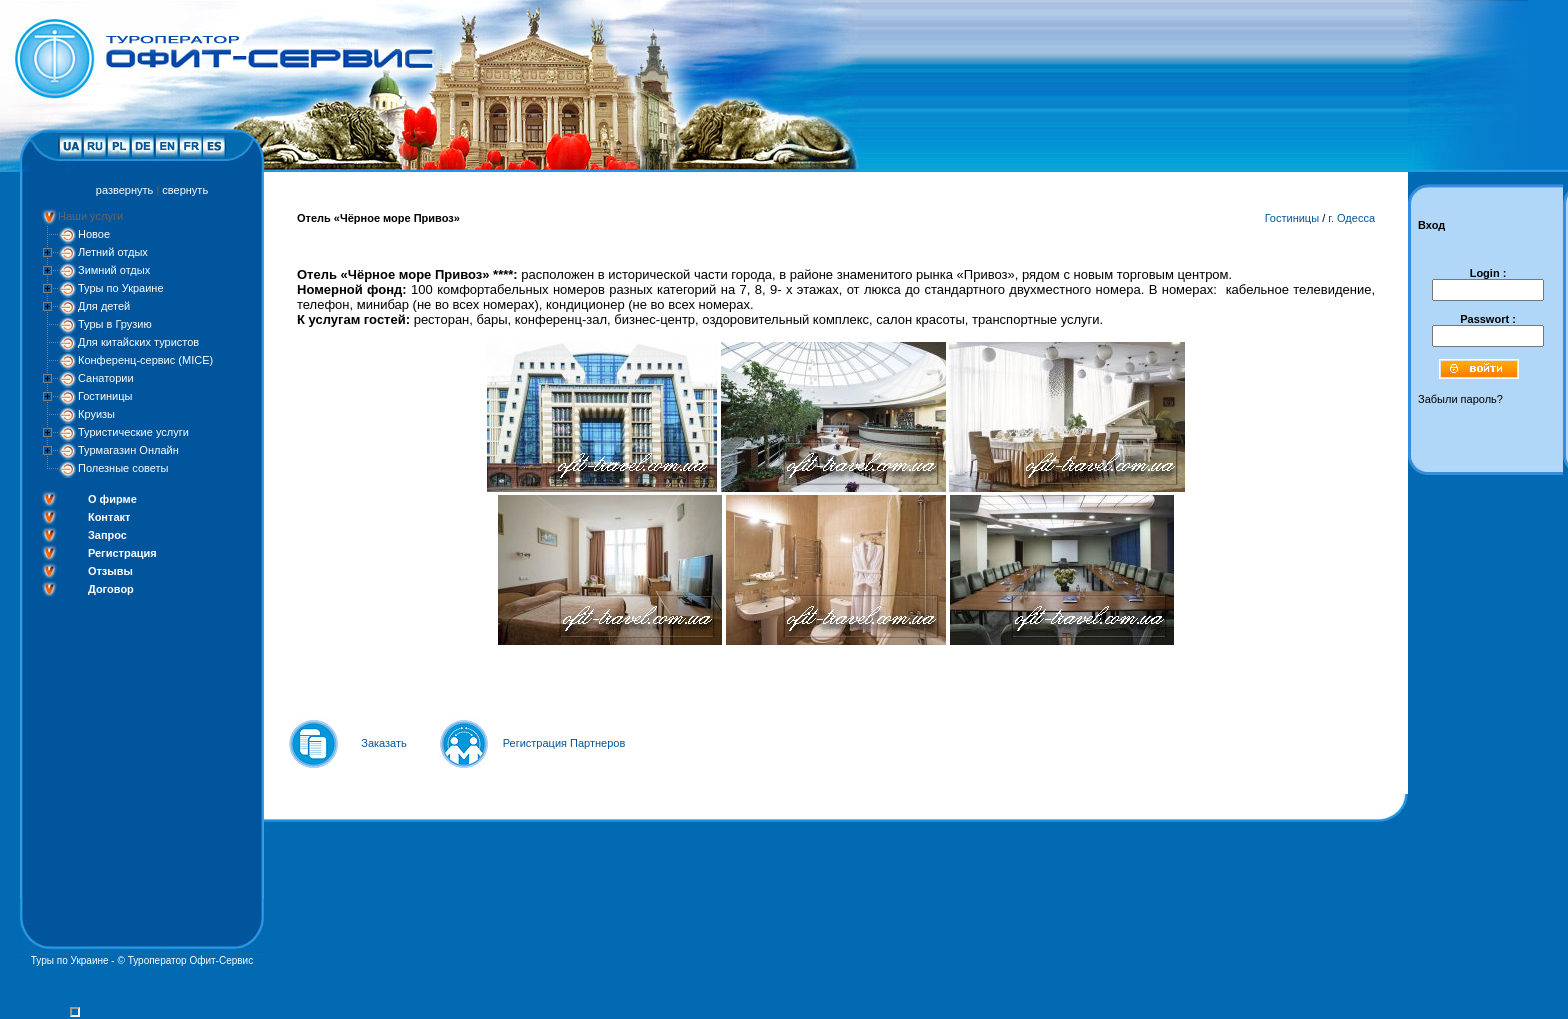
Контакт (109, 517)
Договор (111, 589)
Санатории (106, 378)
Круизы (96, 414)
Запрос (107, 535)
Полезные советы (123, 468)
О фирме (112, 499)
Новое (94, 234)
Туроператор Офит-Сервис (191, 960)
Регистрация (122, 553)
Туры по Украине (121, 288)
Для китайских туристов (138, 342)
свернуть (185, 190)
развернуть (124, 190)
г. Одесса (1351, 218)
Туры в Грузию (115, 324)
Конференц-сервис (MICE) (145, 360)
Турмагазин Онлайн (128, 450)
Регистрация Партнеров (564, 743)
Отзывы (110, 571)
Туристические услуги (133, 432)
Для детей (104, 306)
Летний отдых (113, 252)
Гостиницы (105, 396)
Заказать (384, 743)
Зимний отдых (114, 270)
